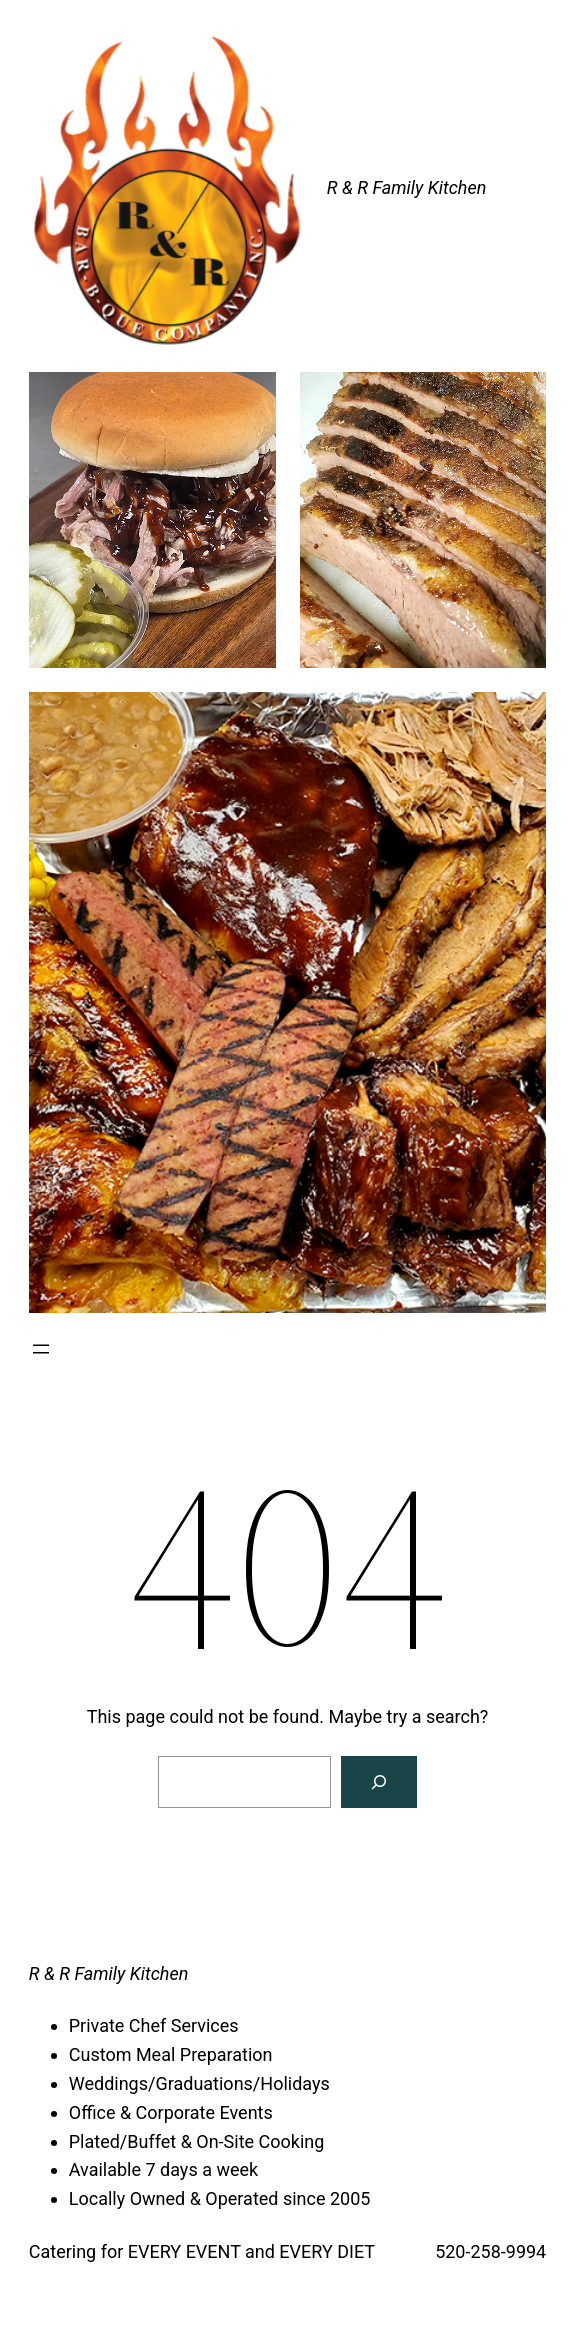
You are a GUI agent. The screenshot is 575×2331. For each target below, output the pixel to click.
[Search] (379, 1782)
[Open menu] (41, 1349)
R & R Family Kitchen (407, 187)
